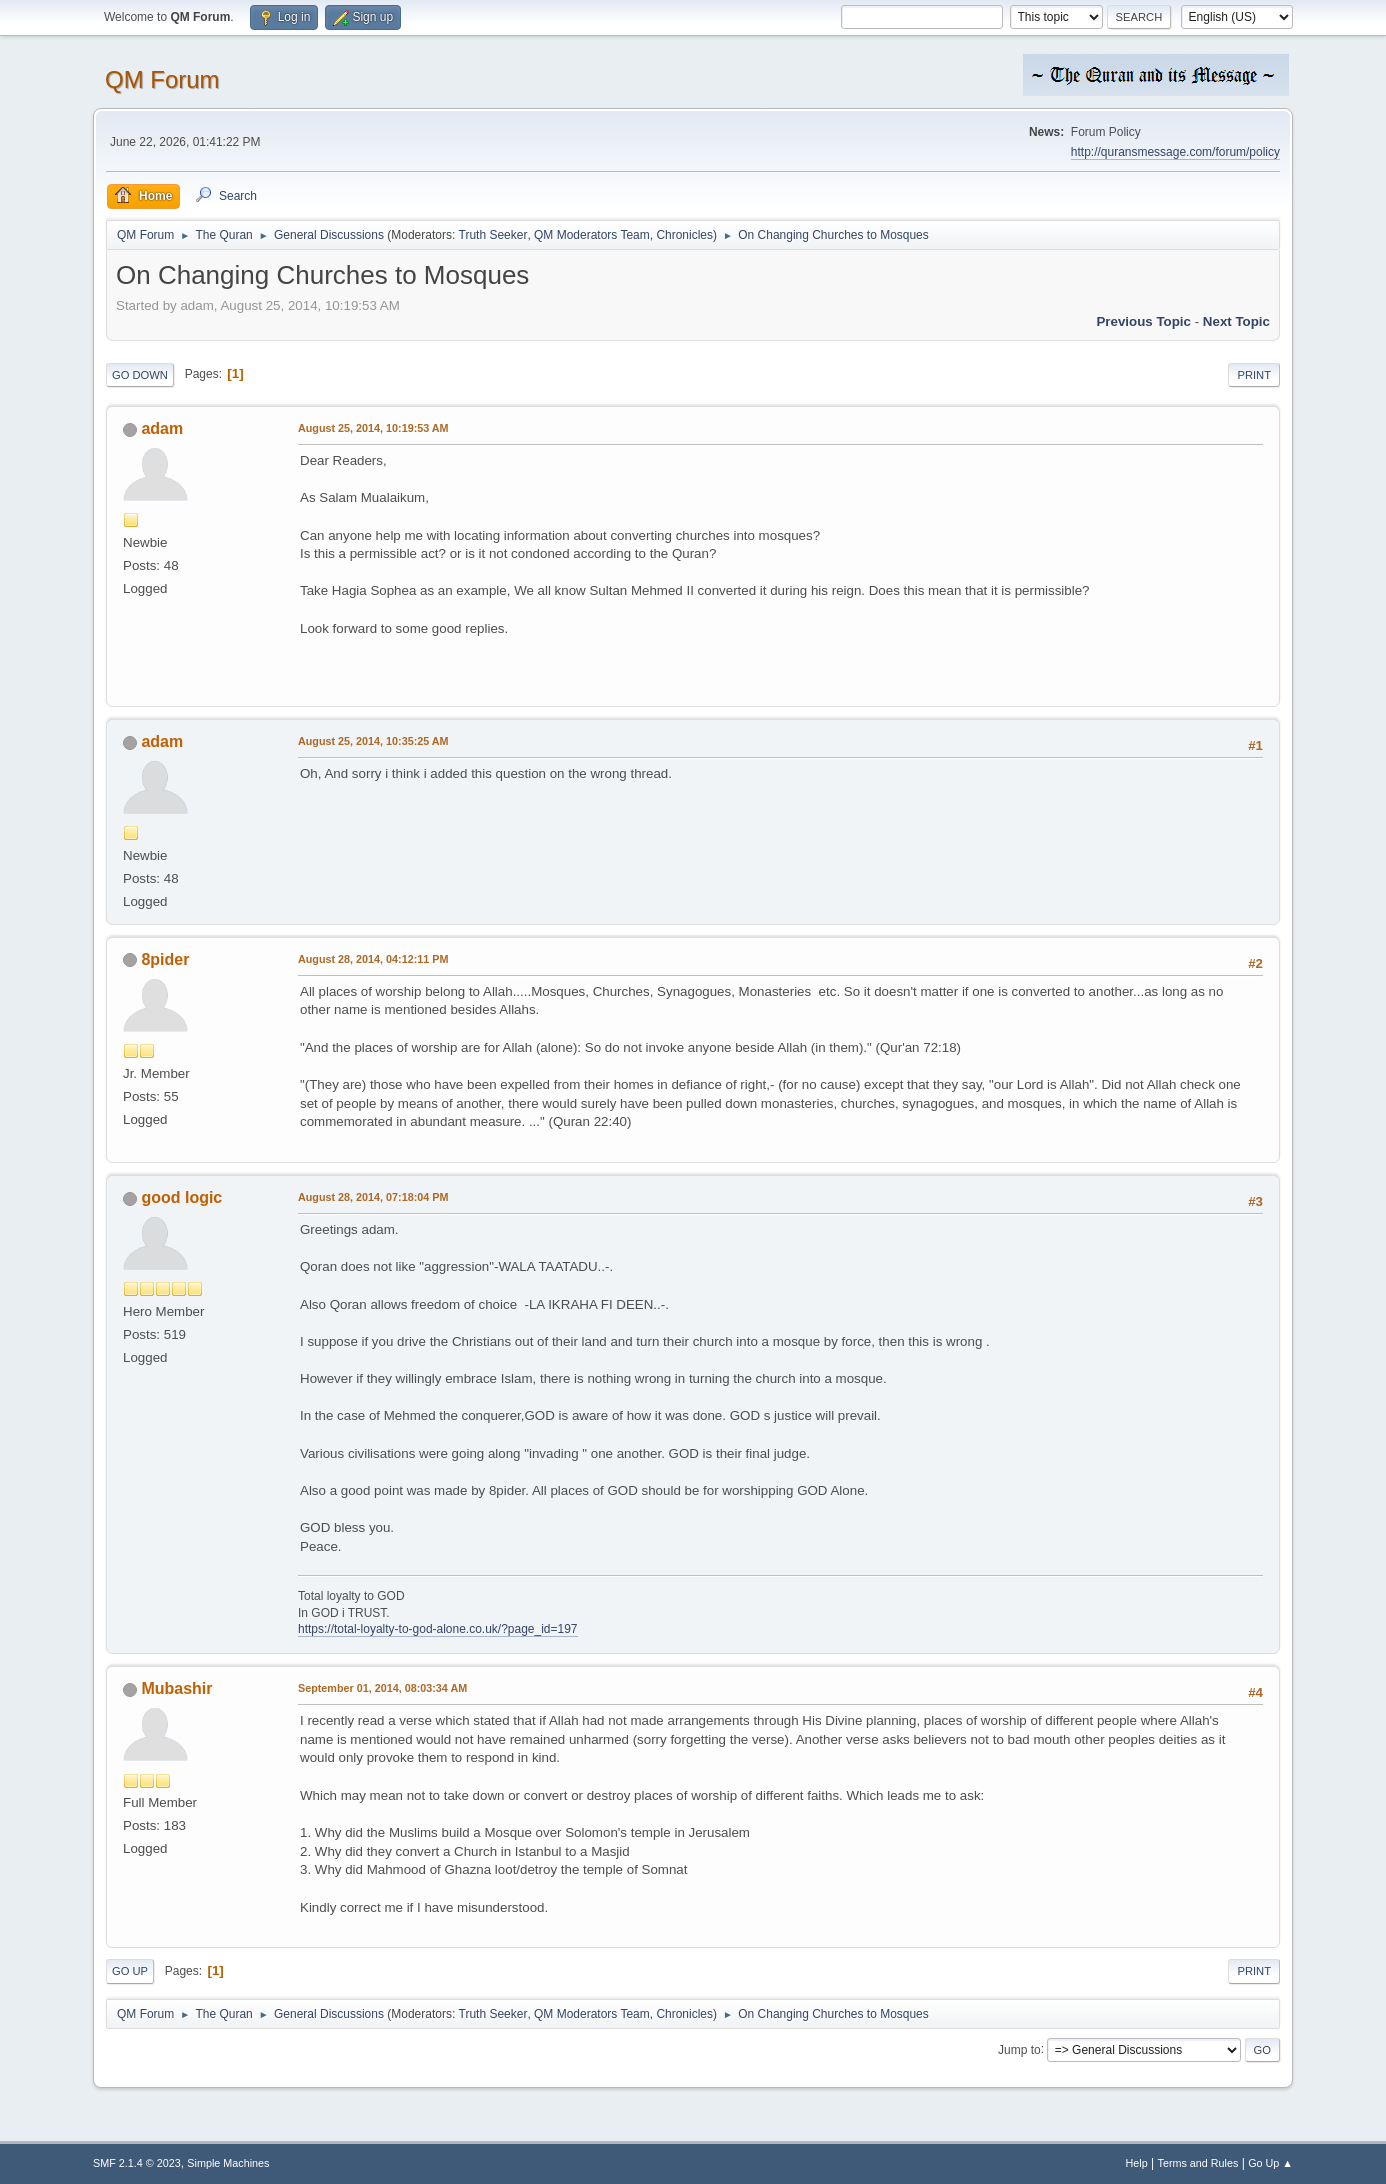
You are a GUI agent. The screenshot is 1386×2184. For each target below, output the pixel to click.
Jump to (1019, 2049)
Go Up (130, 1971)
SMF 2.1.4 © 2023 (137, 2163)
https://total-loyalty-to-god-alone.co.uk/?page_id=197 (438, 1629)
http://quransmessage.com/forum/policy (1175, 152)
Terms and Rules (1198, 2163)
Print (1254, 375)
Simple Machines (228, 2163)
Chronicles (684, 235)
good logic (181, 1197)
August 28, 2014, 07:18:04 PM (373, 1197)
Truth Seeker (493, 235)
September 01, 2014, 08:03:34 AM (382, 1688)
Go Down (140, 375)
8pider (165, 959)
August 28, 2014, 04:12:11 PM (373, 959)
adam (162, 428)
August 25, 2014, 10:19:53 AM (373, 428)
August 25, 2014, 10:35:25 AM (373, 741)
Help (1137, 2163)
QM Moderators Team (592, 235)
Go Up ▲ (1270, 2163)
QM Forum (162, 79)
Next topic (1236, 321)
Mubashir (176, 1688)
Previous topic (1143, 321)
